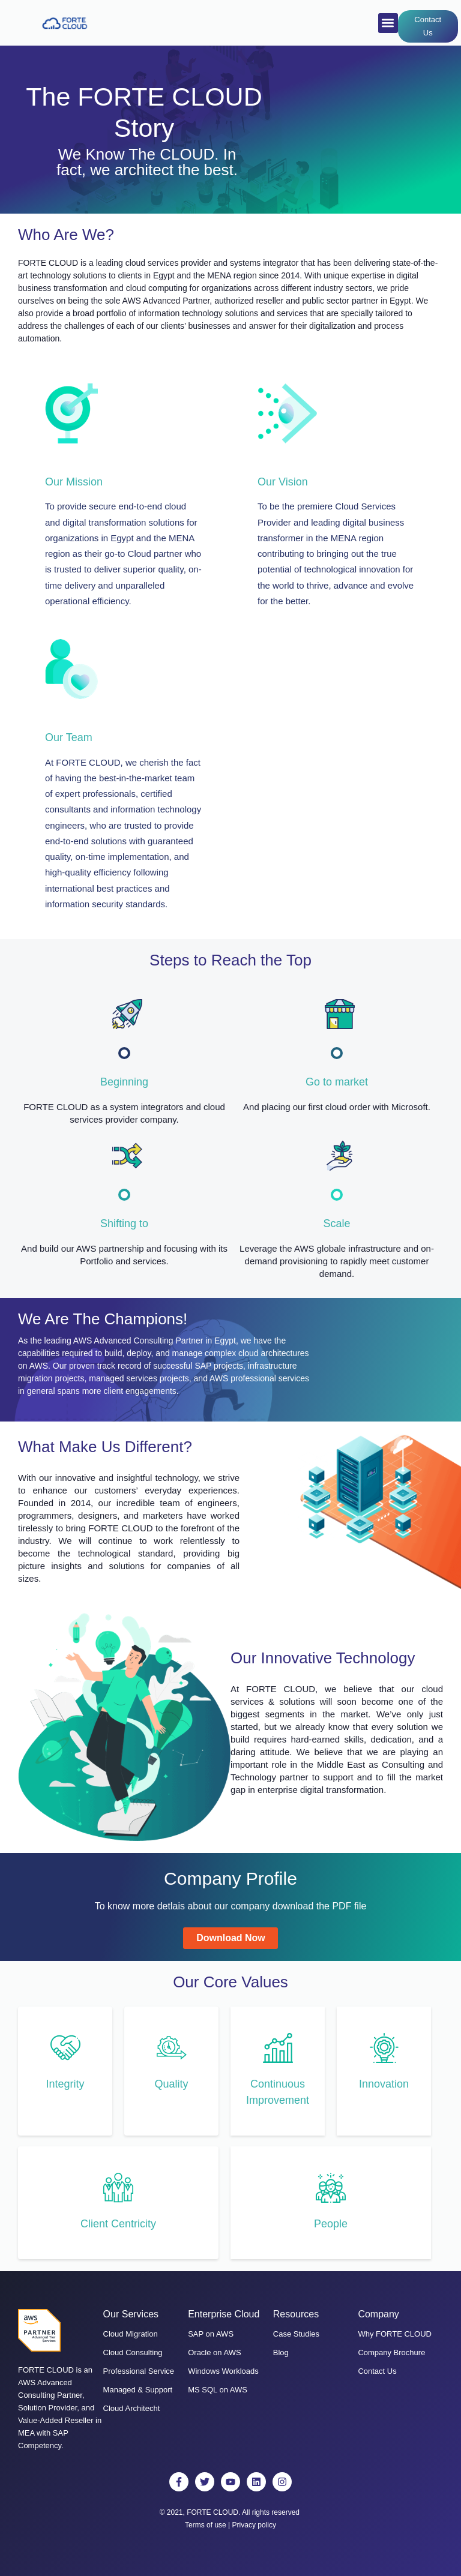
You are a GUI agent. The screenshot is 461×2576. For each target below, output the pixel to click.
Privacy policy (254, 2525)
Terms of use (205, 2525)
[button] (388, 23)
